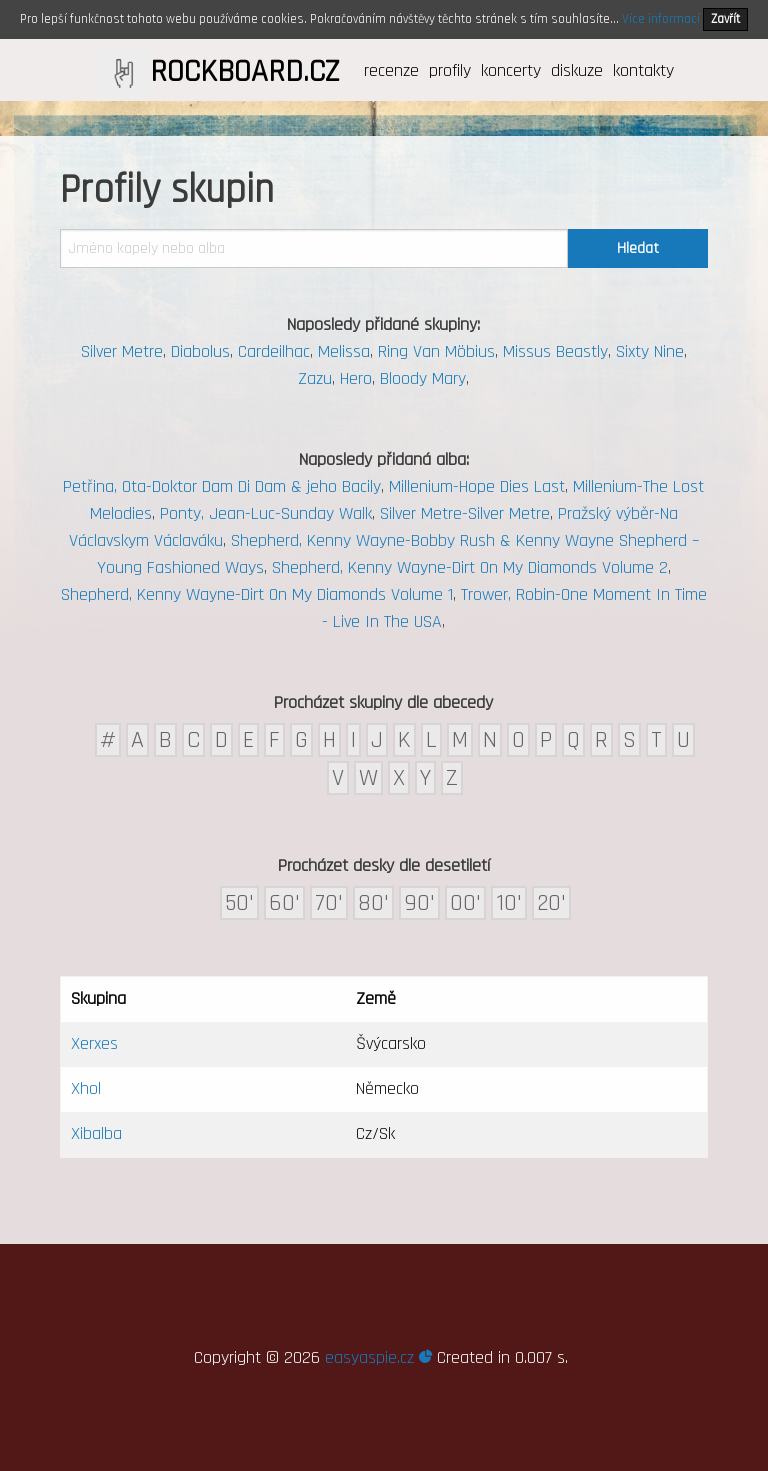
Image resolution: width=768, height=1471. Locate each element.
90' (419, 903)
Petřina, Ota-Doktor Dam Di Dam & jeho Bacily (222, 486)
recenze (391, 70)
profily (450, 70)
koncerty (511, 70)
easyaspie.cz (378, 1357)
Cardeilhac (274, 351)
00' (465, 903)
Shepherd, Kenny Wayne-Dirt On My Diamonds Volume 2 (470, 567)
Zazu (315, 378)
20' (551, 903)
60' (284, 903)
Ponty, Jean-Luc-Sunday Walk (266, 513)
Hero (356, 378)
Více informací (661, 19)
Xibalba (96, 1133)
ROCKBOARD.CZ (244, 72)
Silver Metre (122, 351)
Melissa (344, 351)
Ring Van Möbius (436, 351)
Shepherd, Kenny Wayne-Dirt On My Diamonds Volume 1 (257, 594)
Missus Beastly (555, 351)
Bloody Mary (423, 378)
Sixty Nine (650, 351)
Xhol (86, 1088)
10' (509, 903)
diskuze (577, 70)
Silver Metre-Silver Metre (465, 513)
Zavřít (725, 19)
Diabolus (200, 351)
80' (373, 903)
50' (239, 903)
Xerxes (94, 1043)
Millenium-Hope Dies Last (477, 486)
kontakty (643, 70)
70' (329, 903)
